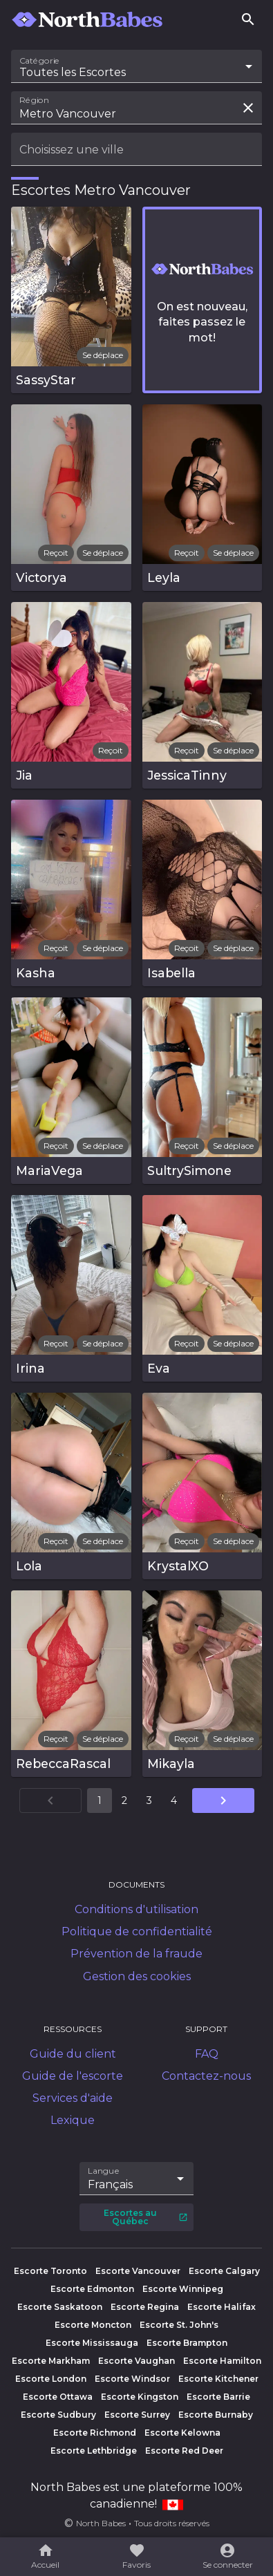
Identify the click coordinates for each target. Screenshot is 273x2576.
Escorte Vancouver (137, 2271)
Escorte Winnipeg (182, 2289)
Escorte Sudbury (58, 2414)
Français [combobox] (110, 2184)
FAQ (206, 2053)
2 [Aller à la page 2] (124, 1800)
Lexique (72, 2120)
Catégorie (39, 61)
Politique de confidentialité (137, 1931)
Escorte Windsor (132, 2378)
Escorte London (50, 2378)
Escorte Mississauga (92, 2343)
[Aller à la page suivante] (223, 1800)
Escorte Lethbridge (93, 2450)
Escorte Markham (51, 2361)
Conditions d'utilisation (136, 1909)
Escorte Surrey (137, 2414)
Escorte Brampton (187, 2343)
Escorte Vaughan (136, 2361)
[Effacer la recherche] (248, 108)
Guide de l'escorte (72, 2076)
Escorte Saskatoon (59, 2307)
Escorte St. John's (179, 2325)
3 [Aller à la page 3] (149, 1800)
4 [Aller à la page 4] (174, 1800)
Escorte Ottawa (58, 2396)
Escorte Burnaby (215, 2414)
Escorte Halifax (221, 2307)
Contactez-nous (206, 2076)
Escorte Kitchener (218, 2378)
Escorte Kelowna (182, 2432)
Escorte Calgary (224, 2271)
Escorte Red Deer (184, 2450)
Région (34, 100)
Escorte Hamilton (222, 2361)
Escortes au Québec (146, 2217)
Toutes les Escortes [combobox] (72, 72)
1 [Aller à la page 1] (99, 1800)
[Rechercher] (248, 19)
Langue (104, 2171)
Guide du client (73, 2053)
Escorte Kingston (139, 2396)
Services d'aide (72, 2098)
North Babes (101, 2523)
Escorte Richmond (94, 2432)
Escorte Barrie (218, 2396)
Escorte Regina (145, 2307)
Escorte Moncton (93, 2325)
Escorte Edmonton (92, 2289)
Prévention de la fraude (136, 1953)
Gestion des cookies (137, 1976)
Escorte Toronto (50, 2271)
